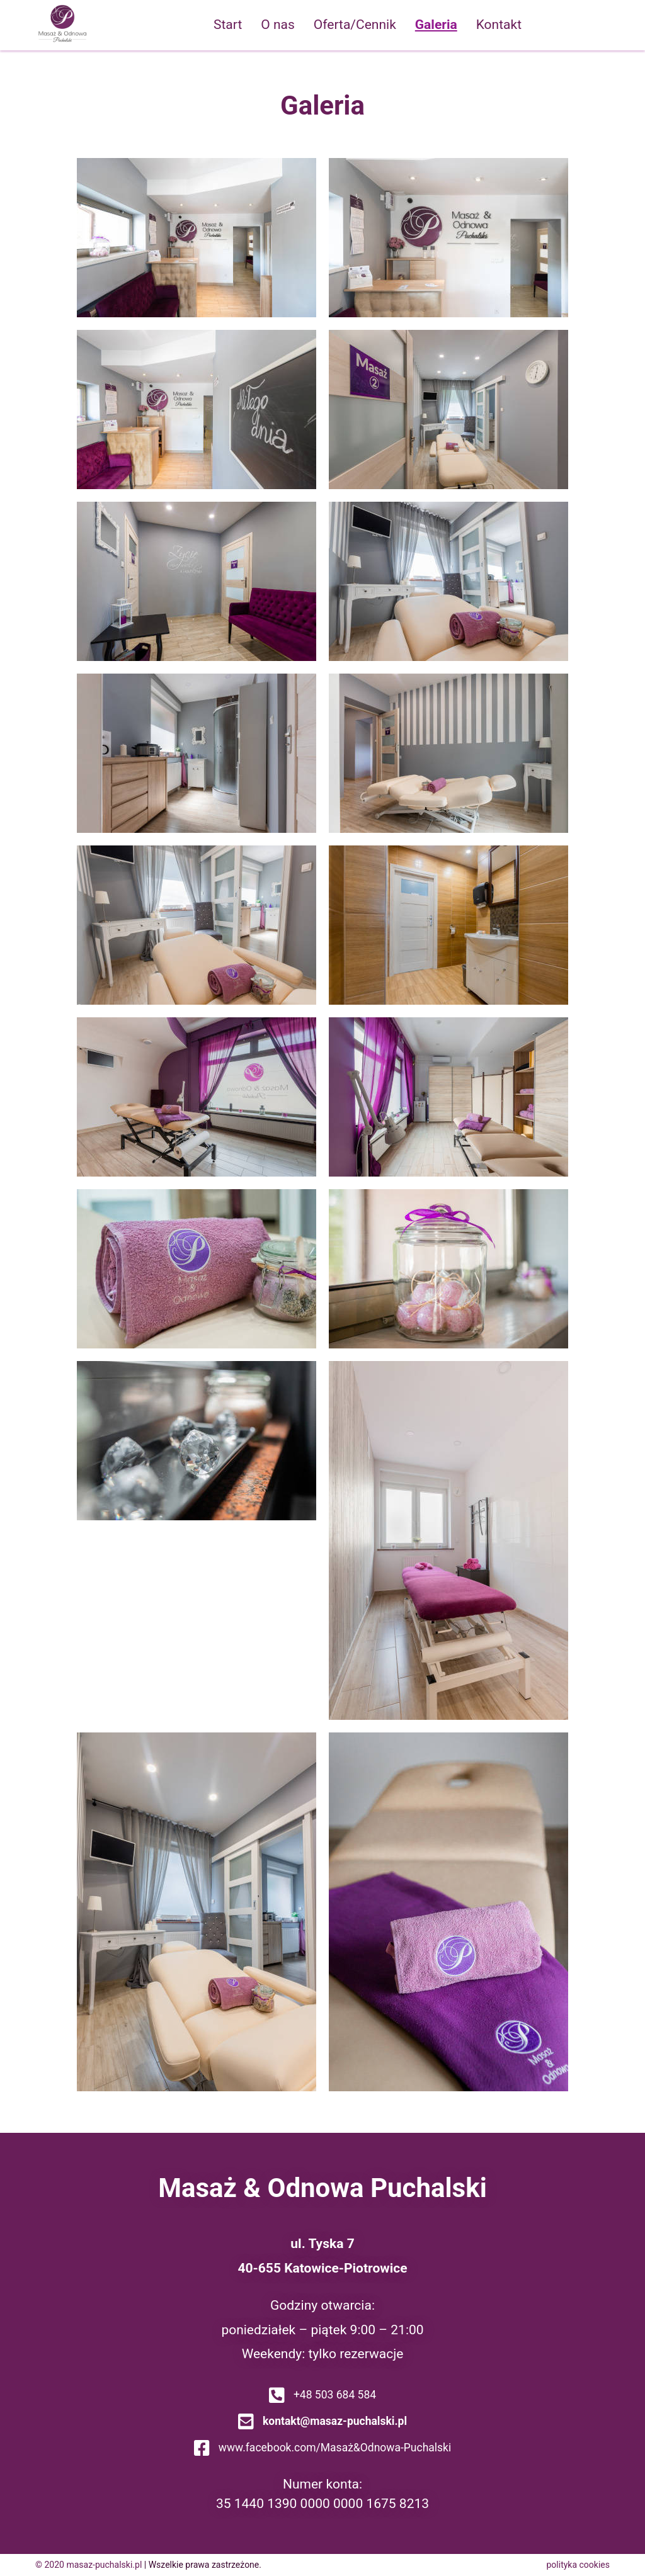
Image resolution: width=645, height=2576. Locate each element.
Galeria (436, 24)
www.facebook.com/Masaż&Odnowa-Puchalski (322, 2448)
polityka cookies (578, 2565)
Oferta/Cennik (355, 24)
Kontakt (499, 24)
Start (228, 24)
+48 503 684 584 (322, 2395)
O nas (278, 24)
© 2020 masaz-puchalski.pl (88, 2565)
